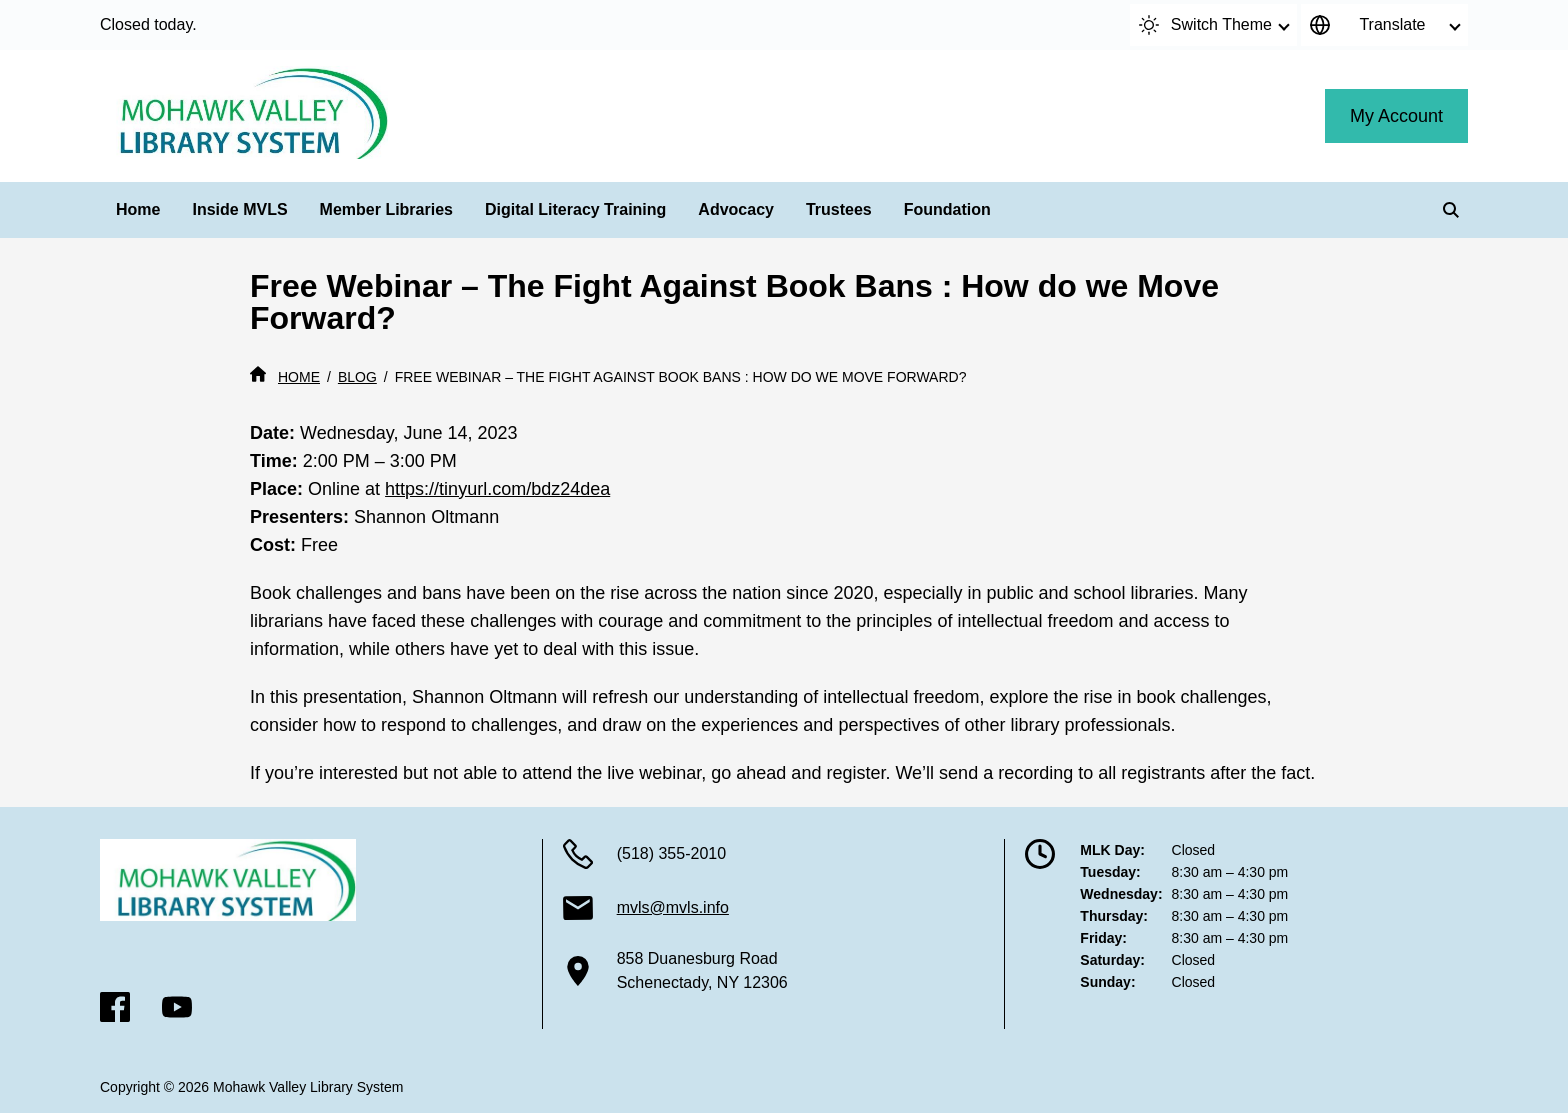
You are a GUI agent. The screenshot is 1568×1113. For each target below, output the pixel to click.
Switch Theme (1205, 25)
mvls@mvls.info (673, 907)
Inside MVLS (239, 209)
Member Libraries (386, 209)
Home (138, 209)
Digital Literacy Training (575, 209)
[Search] (1451, 210)
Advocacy (736, 209)
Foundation (947, 209)
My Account (1396, 116)
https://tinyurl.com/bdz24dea (497, 489)
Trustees (839, 209)
